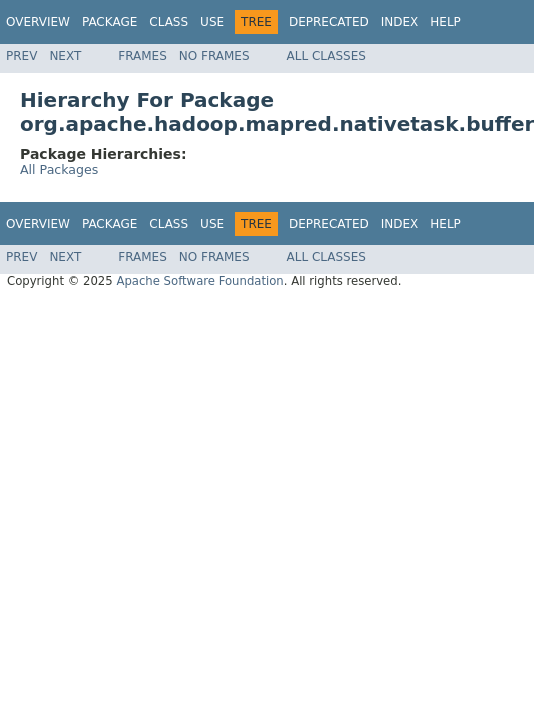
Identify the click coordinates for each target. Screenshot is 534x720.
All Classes (326, 56)
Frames (142, 56)
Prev (21, 56)
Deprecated (329, 22)
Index (400, 22)
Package (109, 22)
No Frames (214, 56)
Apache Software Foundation (199, 281)
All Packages (59, 169)
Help (445, 22)
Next (65, 56)
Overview (38, 22)
